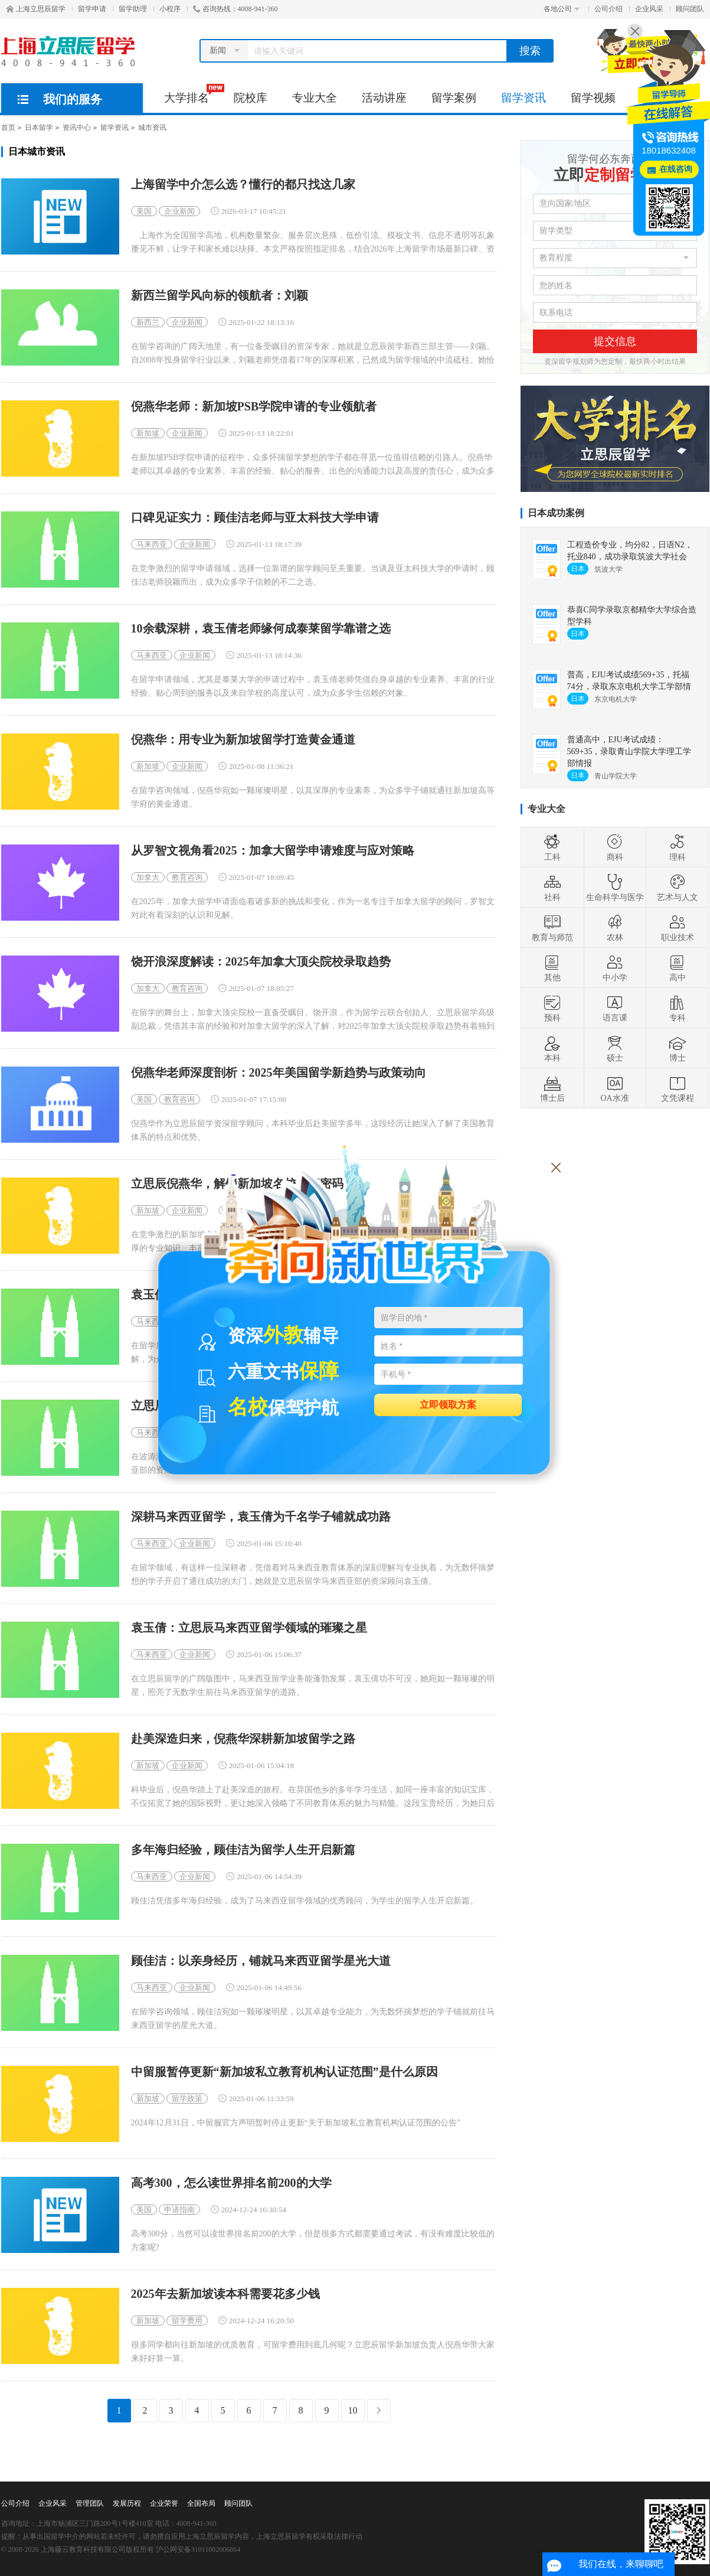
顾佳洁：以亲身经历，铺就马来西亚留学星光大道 (261, 1961)
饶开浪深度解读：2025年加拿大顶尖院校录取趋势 (261, 962)
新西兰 (147, 322)
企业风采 (649, 9)
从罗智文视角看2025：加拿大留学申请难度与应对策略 (272, 850)
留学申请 (92, 9)
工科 (552, 847)
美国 (144, 211)
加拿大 (147, 877)
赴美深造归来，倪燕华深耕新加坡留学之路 (243, 1739)
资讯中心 (77, 127)
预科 (552, 1008)
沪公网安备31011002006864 (198, 2549)
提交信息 (615, 341)
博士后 (552, 1088)
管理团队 (90, 2503)
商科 (615, 847)
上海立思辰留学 (36, 9)
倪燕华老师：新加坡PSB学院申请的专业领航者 (254, 406)
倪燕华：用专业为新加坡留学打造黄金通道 (243, 739)
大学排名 (192, 94)
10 (353, 2410)
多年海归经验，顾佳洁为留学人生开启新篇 (243, 1850)
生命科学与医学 (615, 887)
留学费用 (187, 2320)
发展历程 (127, 2503)
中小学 (615, 968)
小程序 (170, 9)
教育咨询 (187, 877)
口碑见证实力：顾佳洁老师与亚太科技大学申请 (255, 517)
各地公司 (562, 9)
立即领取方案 (448, 1404)
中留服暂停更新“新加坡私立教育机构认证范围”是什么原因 (284, 2072)
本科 (552, 1048)
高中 (677, 968)
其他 (552, 968)
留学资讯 (523, 98)
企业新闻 (179, 211)
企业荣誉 (164, 2503)
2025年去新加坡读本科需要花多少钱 (225, 2294)
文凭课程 (677, 1088)
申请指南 (179, 2209)
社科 (552, 887)
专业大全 (314, 98)
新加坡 (147, 433)
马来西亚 (151, 544)
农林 (615, 928)
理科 (677, 847)
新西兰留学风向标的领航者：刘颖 (219, 295)
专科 (677, 1008)
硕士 (615, 1048)
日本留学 (39, 127)
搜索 (530, 51)
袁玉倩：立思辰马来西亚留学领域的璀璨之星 (249, 1628)
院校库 (250, 98)
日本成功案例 (556, 513)
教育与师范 (552, 928)
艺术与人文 (677, 887)
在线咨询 (675, 169)
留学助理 (133, 9)
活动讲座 (384, 98)
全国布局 (201, 2503)
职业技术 (677, 928)
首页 (8, 127)
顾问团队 (690, 9)
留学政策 (187, 2098)
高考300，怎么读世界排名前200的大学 (231, 2183)
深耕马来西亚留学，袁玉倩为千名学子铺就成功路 (261, 1517)
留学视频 (593, 98)
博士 (677, 1048)
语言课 (615, 1008)
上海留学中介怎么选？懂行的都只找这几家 (243, 184)
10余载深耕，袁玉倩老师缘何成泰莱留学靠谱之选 (261, 628)
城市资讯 (152, 127)
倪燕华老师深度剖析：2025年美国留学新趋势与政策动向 (278, 1073)
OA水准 (614, 1088)
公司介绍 (608, 9)
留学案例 (453, 98)
